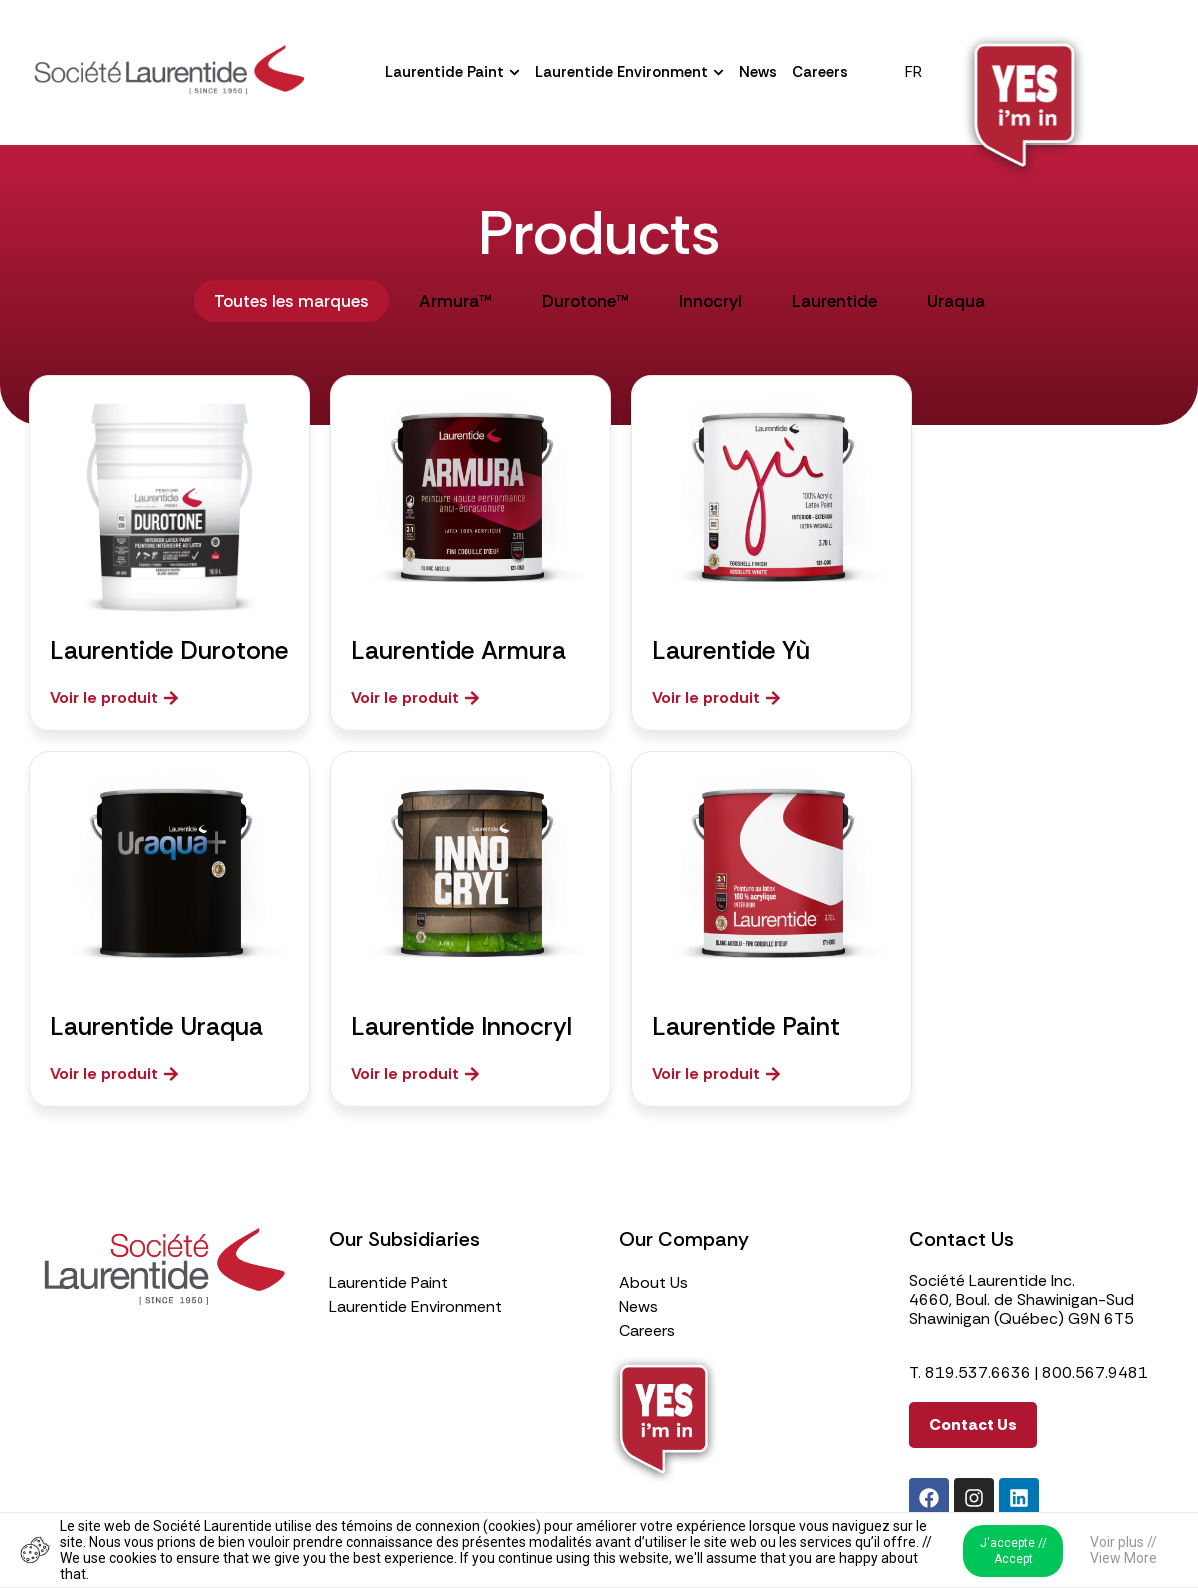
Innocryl (710, 301)
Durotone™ (585, 301)
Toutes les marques (291, 301)
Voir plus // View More (1123, 1550)
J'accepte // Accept (1013, 1551)
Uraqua (956, 301)
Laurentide (834, 301)
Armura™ (455, 301)
